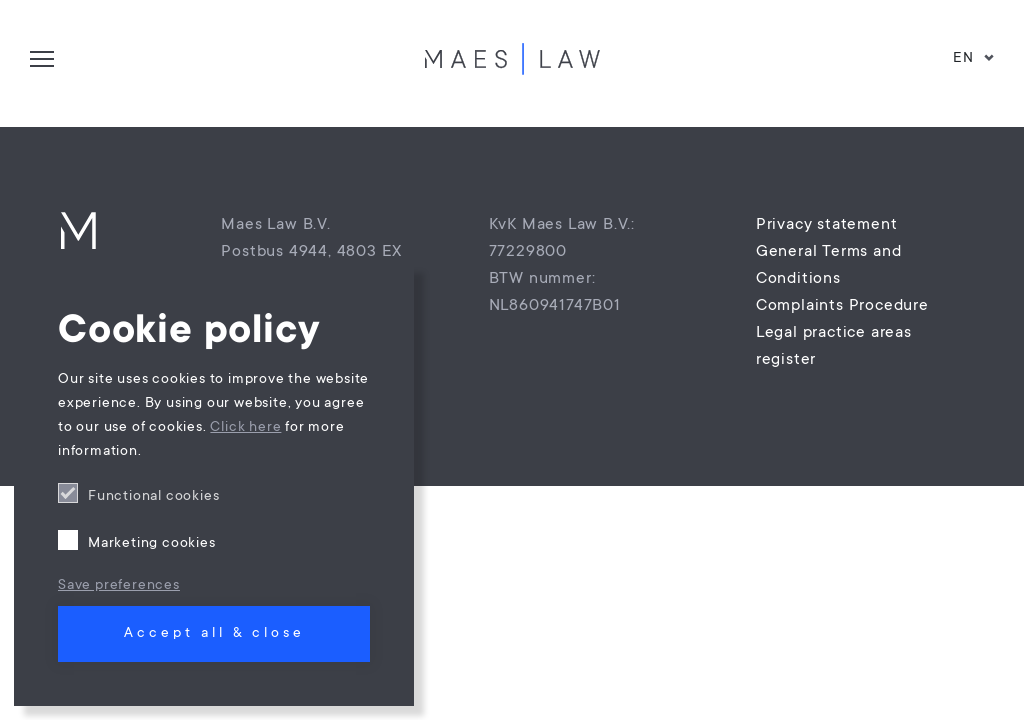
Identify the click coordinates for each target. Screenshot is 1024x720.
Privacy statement (827, 225)
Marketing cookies (152, 544)
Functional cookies (153, 497)
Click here (245, 428)
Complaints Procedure (842, 306)
